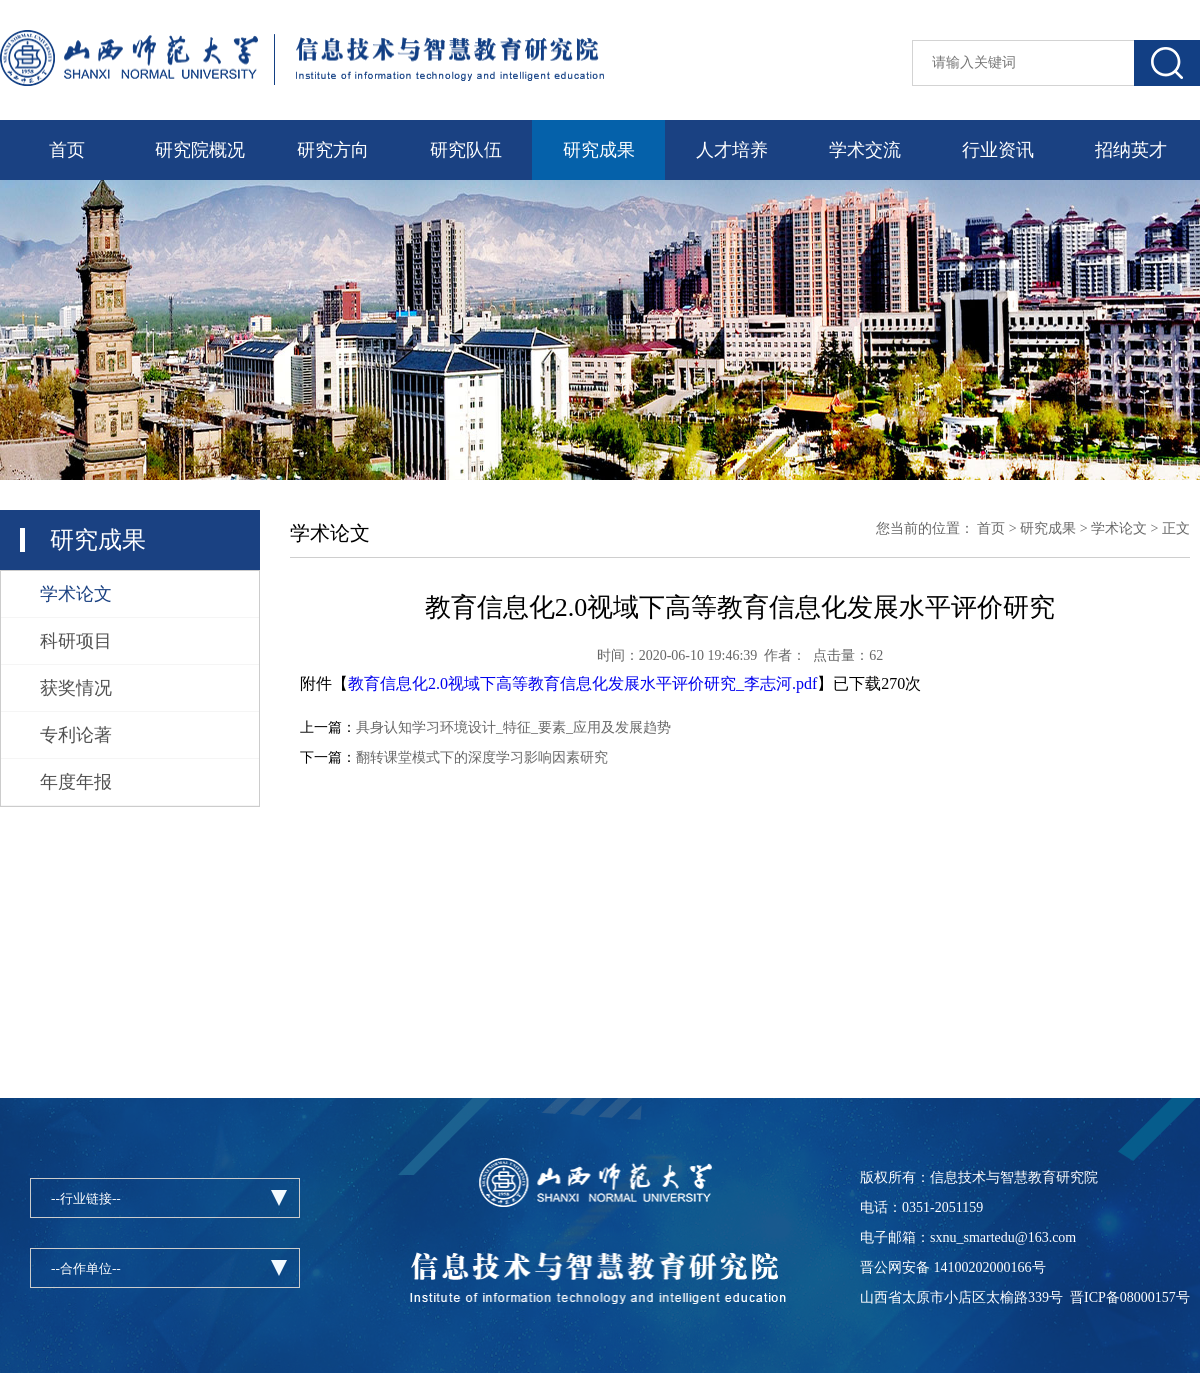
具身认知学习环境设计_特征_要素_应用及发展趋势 (513, 727)
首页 (67, 150)
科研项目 (76, 641)
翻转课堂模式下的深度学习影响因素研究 (482, 757)
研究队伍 (466, 150)
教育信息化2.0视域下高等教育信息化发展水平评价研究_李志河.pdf (582, 683)
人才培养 (732, 150)
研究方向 (333, 150)
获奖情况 (76, 688)
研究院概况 (200, 150)
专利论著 (76, 735)
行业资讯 (998, 150)
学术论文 (76, 594)
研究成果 (599, 150)
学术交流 (865, 150)
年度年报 (76, 782)
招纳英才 (1131, 150)
